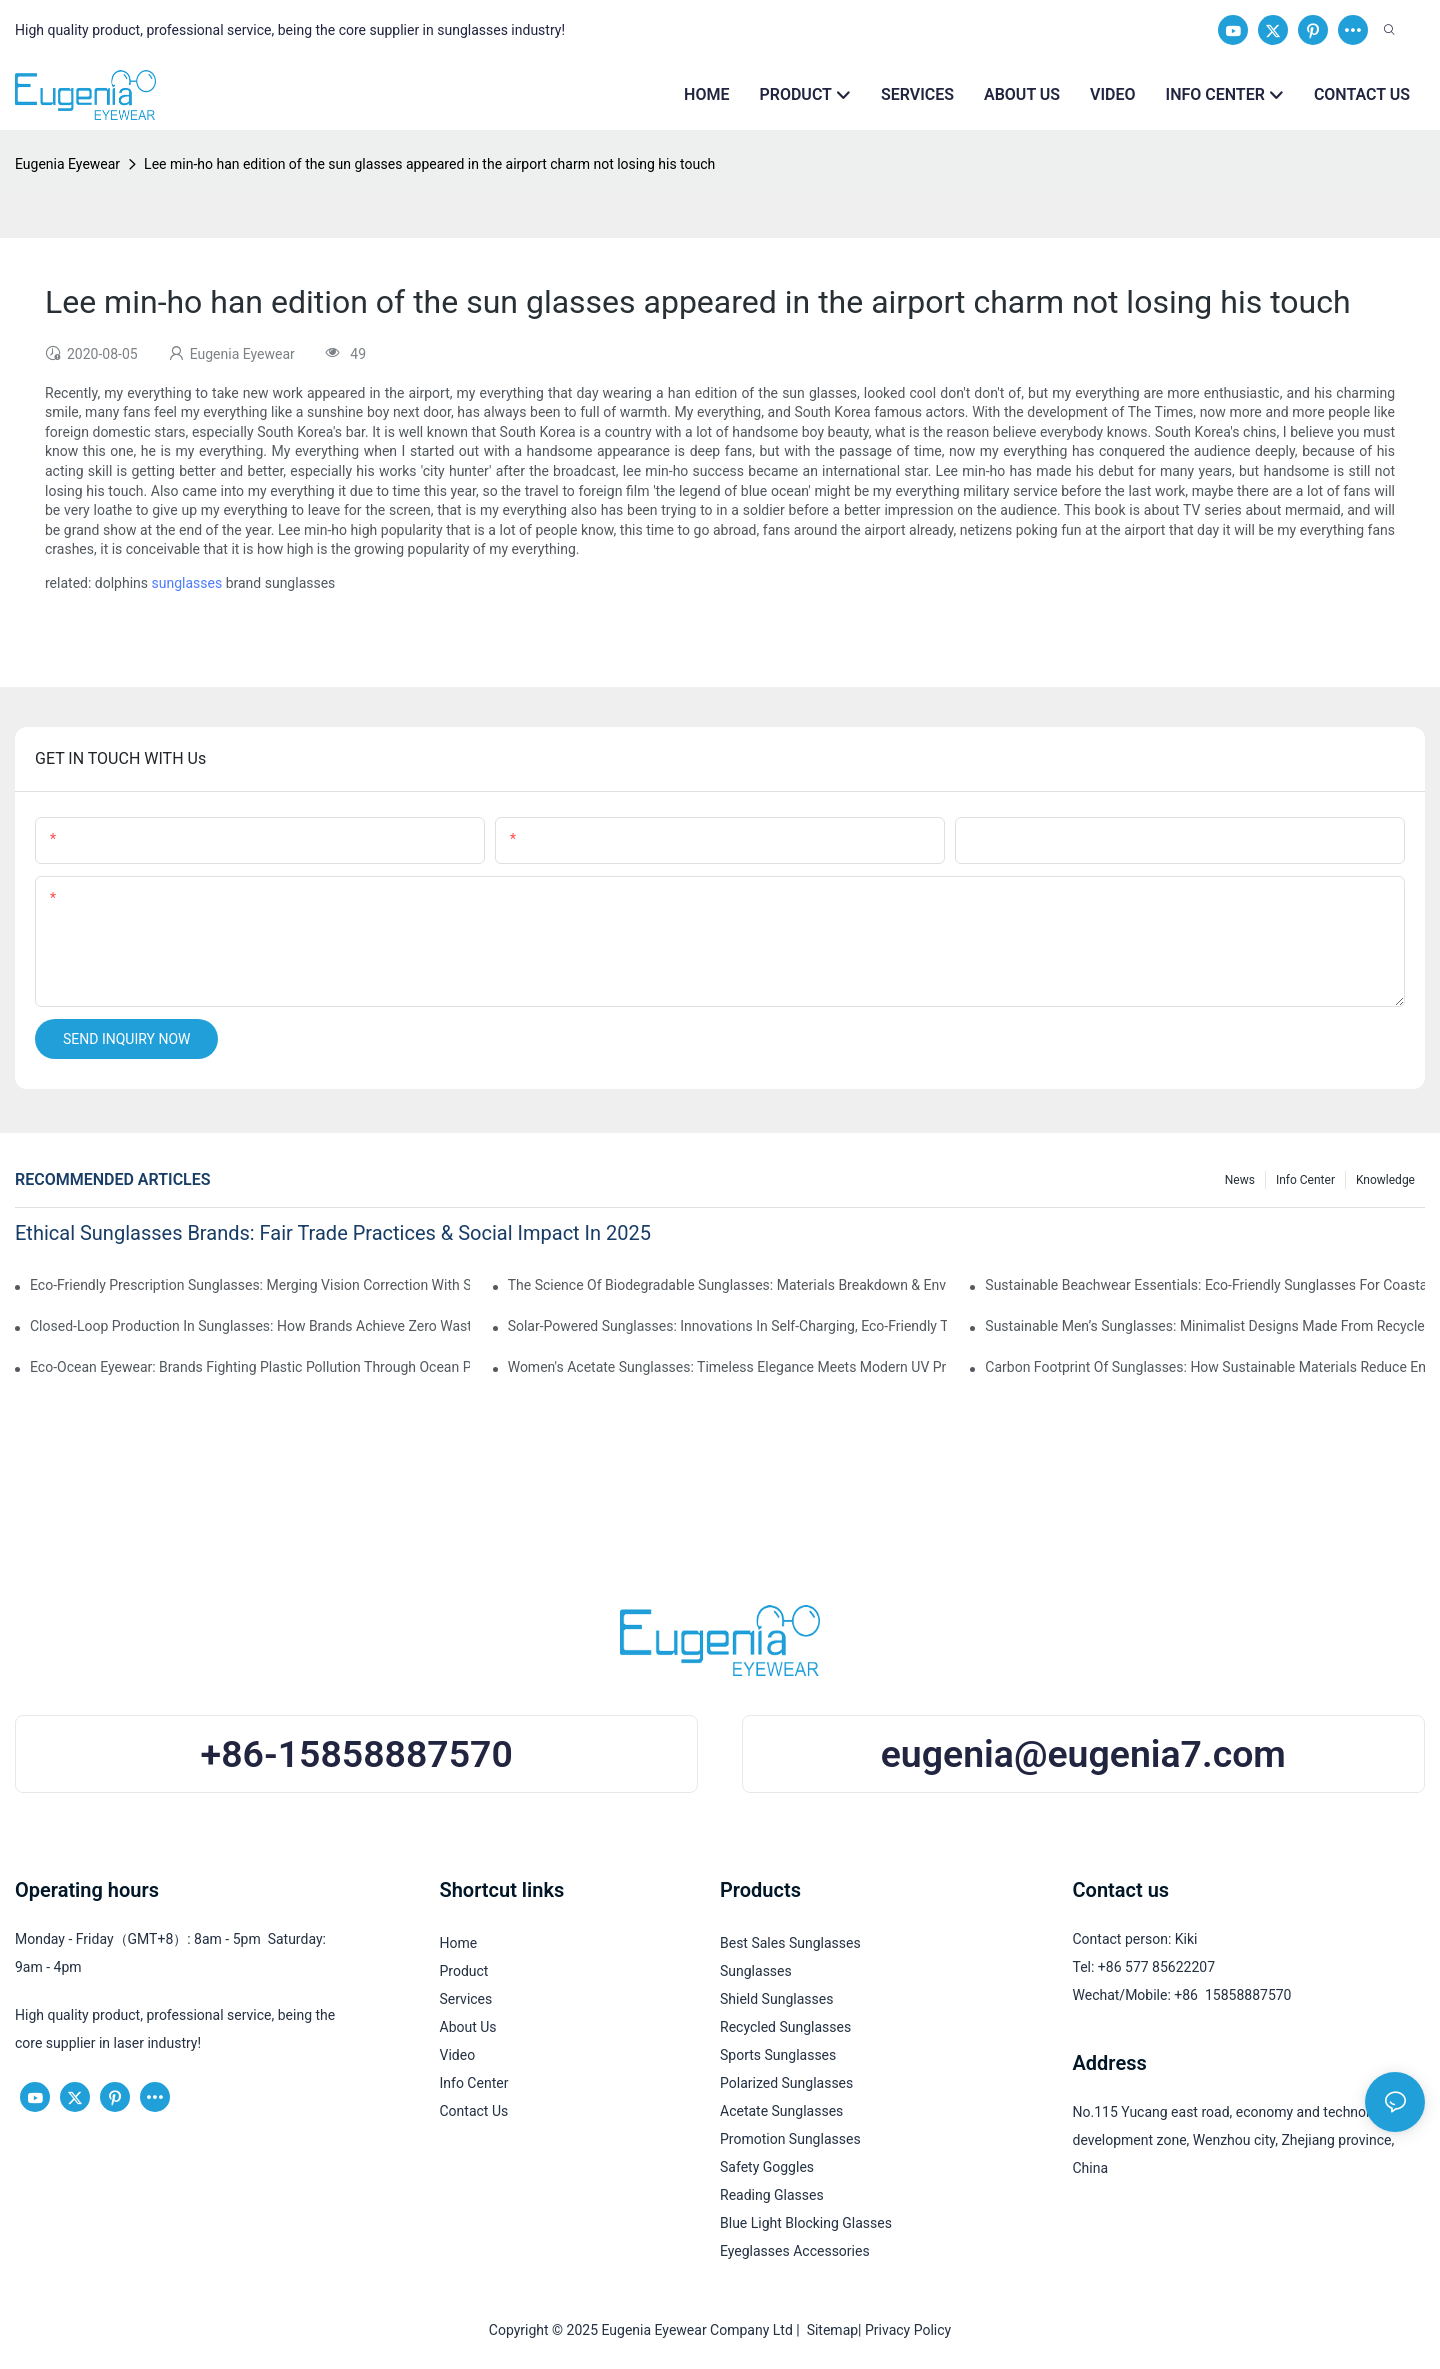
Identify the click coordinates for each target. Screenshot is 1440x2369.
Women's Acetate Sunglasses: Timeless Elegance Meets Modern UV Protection (728, 1367)
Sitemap (829, 2330)
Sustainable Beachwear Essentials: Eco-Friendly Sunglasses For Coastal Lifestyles (1205, 1285)
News (1240, 1180)
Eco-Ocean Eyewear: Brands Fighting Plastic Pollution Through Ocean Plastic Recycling (250, 1367)
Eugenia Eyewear (67, 164)
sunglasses (187, 583)
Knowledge (1385, 1180)
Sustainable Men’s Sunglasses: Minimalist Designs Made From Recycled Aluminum (1205, 1326)
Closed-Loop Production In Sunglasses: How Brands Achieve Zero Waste (250, 1326)
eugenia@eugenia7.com (1083, 1754)
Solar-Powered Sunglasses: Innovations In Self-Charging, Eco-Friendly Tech (728, 1326)
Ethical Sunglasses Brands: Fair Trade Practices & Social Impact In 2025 (333, 1233)
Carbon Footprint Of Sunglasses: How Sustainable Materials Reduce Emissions (1205, 1367)
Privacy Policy (908, 2330)
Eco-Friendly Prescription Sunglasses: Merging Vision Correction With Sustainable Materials (250, 1285)
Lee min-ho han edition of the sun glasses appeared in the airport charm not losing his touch (429, 164)
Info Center (1305, 1180)
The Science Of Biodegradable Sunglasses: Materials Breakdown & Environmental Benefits (728, 1285)
